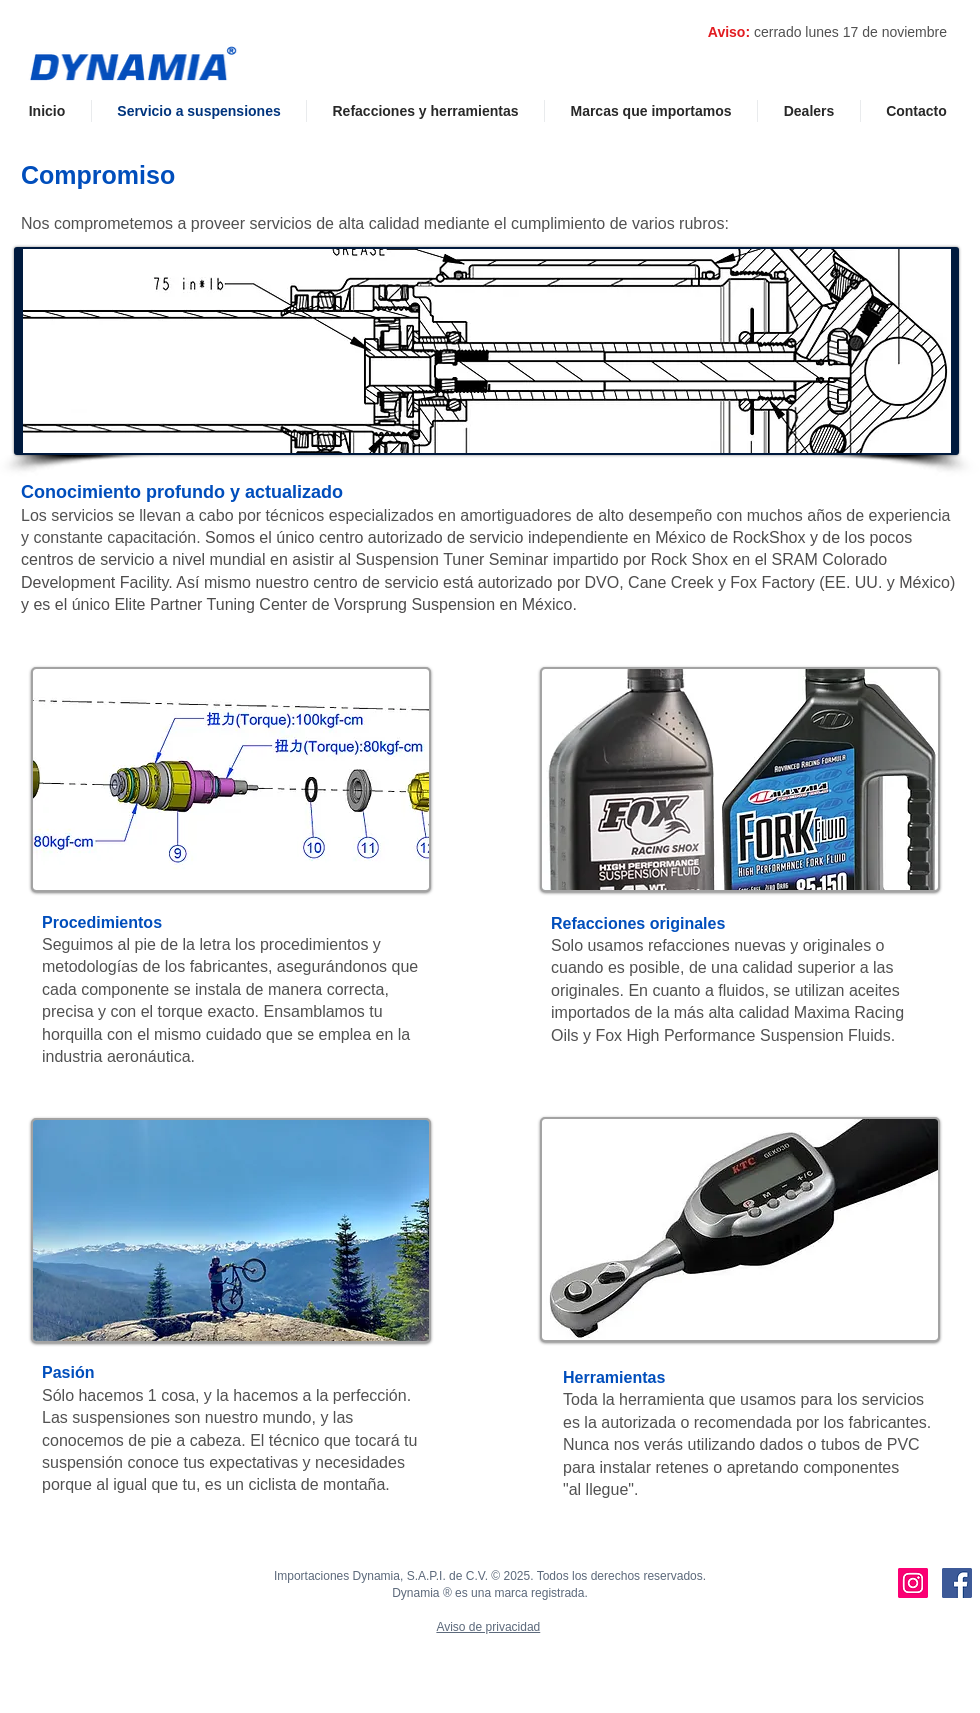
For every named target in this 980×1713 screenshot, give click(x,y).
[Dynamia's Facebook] (957, 1583)
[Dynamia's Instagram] (913, 1583)
